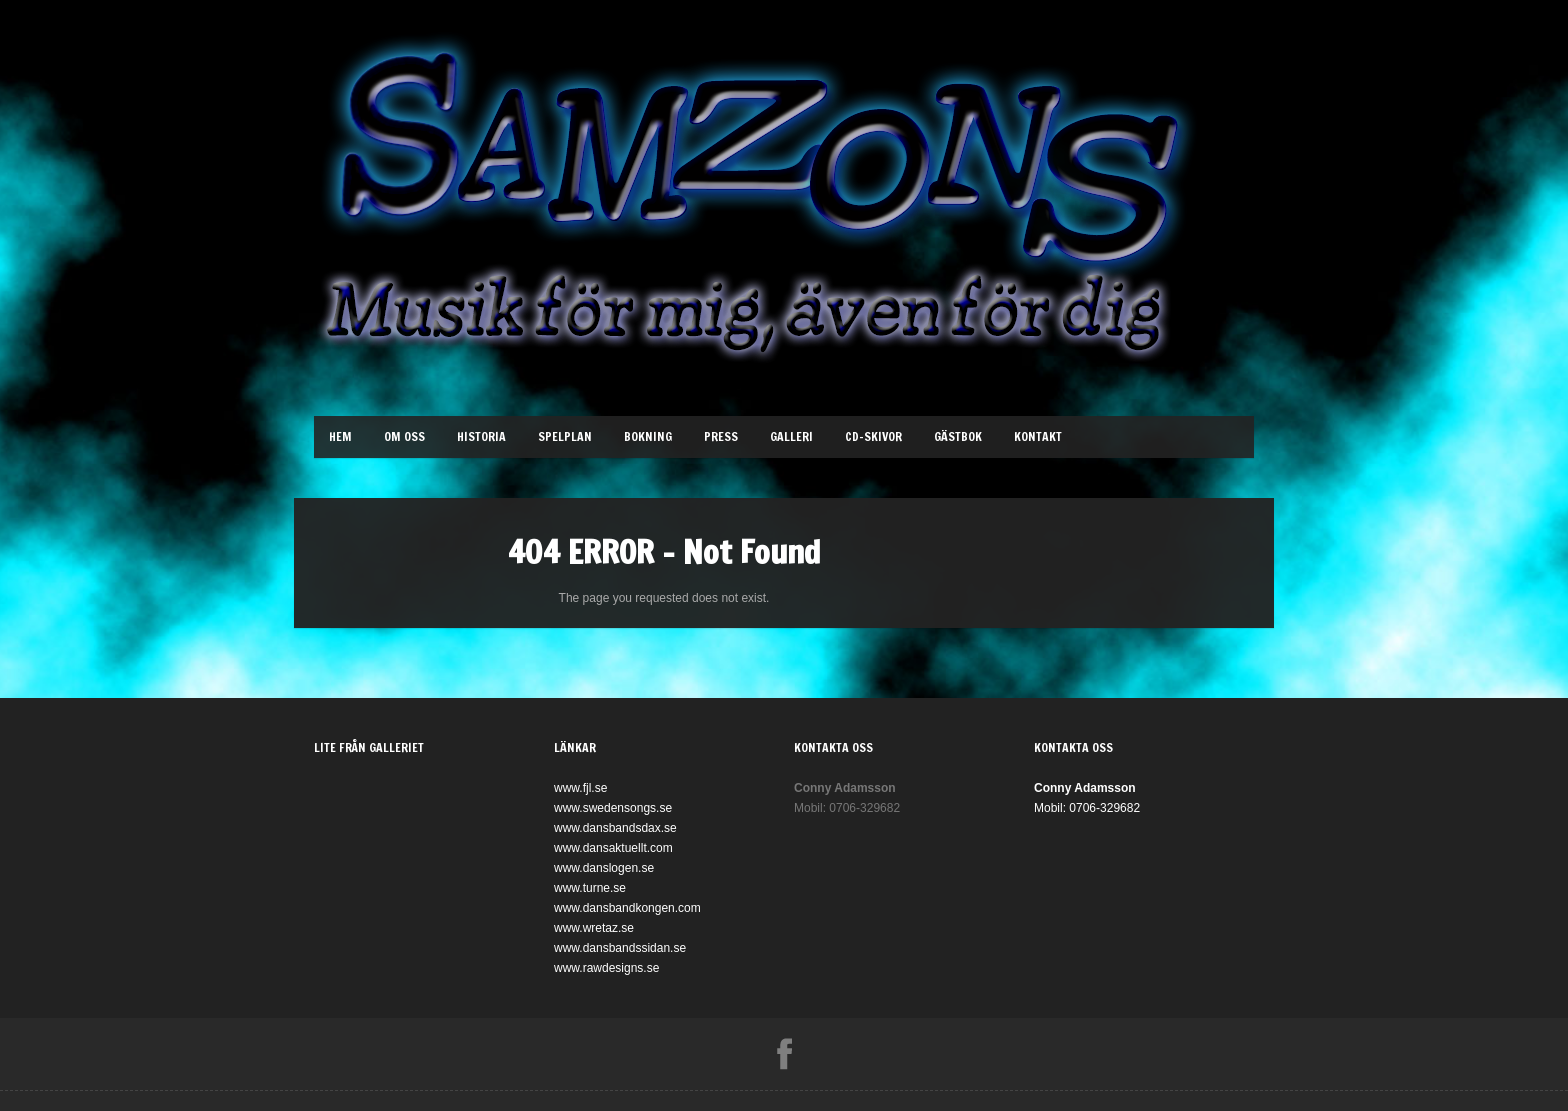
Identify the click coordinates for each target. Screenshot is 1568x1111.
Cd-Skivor (873, 436)
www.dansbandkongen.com (627, 908)
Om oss (404, 436)
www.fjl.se (580, 788)
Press (721, 436)
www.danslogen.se (604, 868)
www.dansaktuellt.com (613, 848)
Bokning (648, 436)
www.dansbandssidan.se (620, 948)
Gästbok (958, 436)
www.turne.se (590, 888)
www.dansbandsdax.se (615, 828)
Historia (481, 436)
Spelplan (565, 436)
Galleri (791, 436)
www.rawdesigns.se (606, 968)
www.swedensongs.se (613, 808)
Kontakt (1038, 436)
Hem (340, 436)
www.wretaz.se (594, 928)
